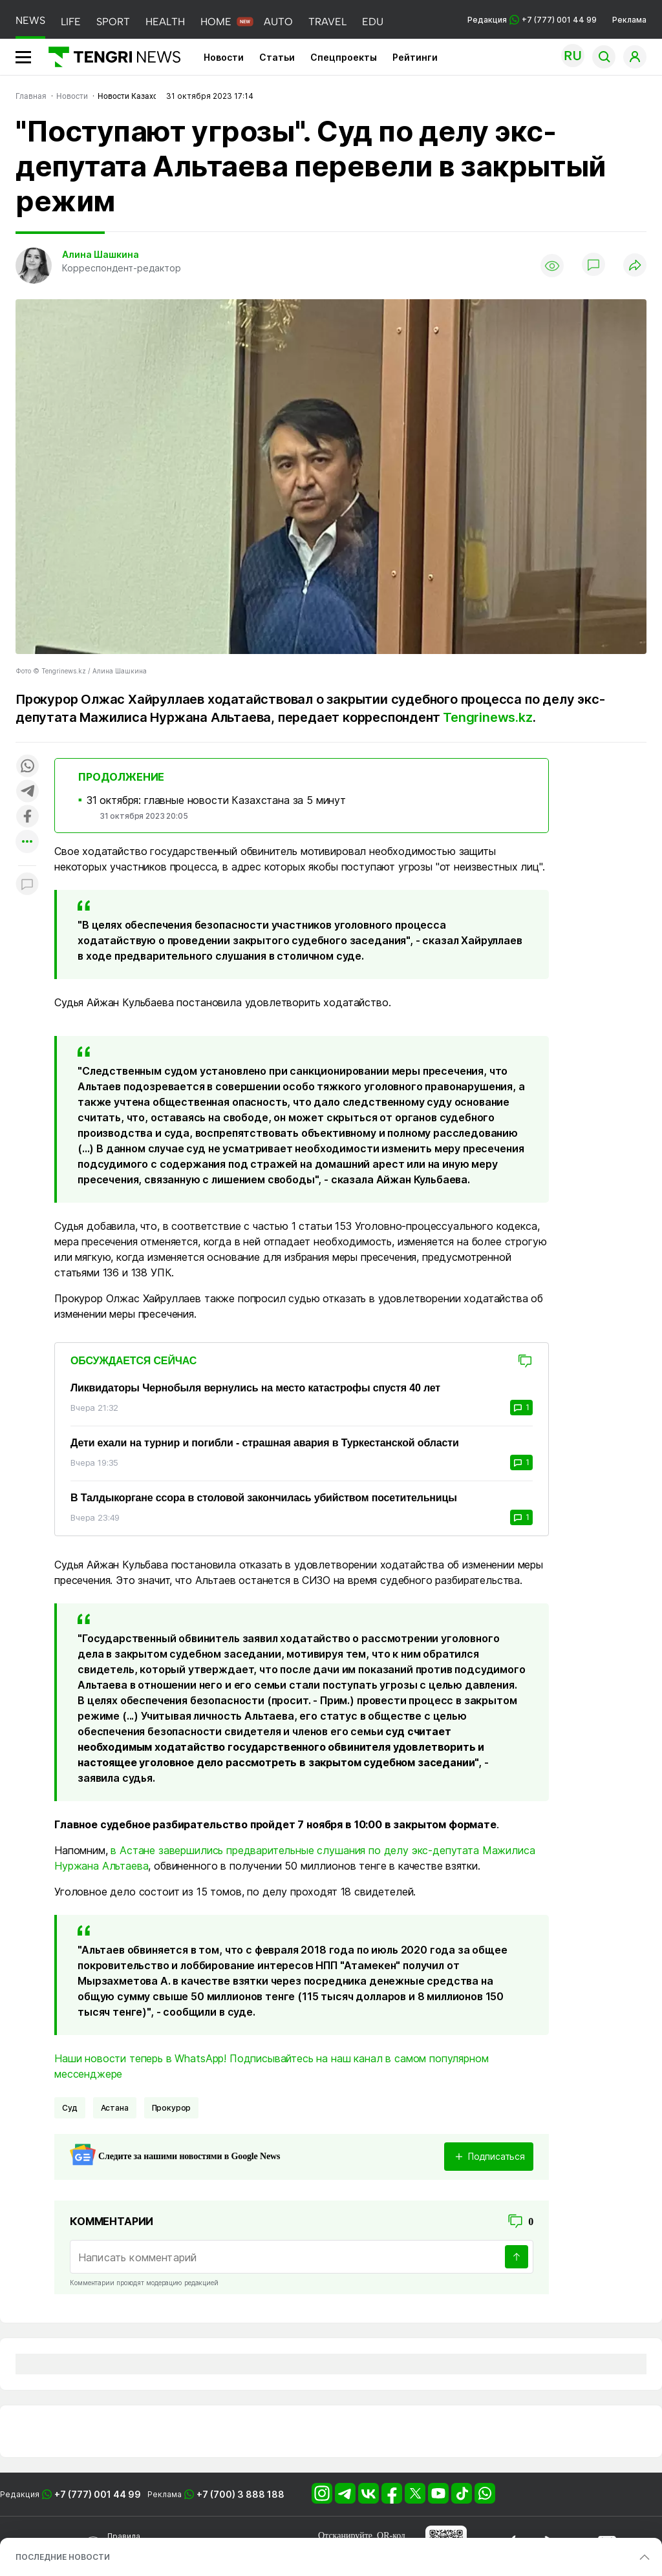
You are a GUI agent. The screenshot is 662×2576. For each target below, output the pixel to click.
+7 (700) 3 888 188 (240, 2494)
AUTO (278, 22)
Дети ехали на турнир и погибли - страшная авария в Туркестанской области (264, 1442)
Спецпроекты (343, 57)
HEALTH (165, 22)
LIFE (71, 22)
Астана (115, 2108)
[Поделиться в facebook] (27, 817)
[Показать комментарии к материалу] (27, 885)
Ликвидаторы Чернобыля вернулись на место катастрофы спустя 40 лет (255, 1387)
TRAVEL (327, 22)
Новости (224, 57)
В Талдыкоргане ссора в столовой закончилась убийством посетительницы (263, 1497)
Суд (70, 2108)
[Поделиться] (634, 266)
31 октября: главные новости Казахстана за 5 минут (216, 800)
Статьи (277, 57)
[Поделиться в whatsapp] (27, 766)
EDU (372, 22)
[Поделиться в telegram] (27, 792)
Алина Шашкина (100, 254)
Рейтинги (415, 57)
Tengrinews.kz (487, 717)
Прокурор (171, 2108)
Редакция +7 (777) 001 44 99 (532, 20)
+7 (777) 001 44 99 (97, 2494)
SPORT (113, 22)
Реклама (629, 20)
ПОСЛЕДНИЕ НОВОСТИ (63, 2557)
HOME (215, 22)
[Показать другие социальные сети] (27, 842)
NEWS (30, 20)
